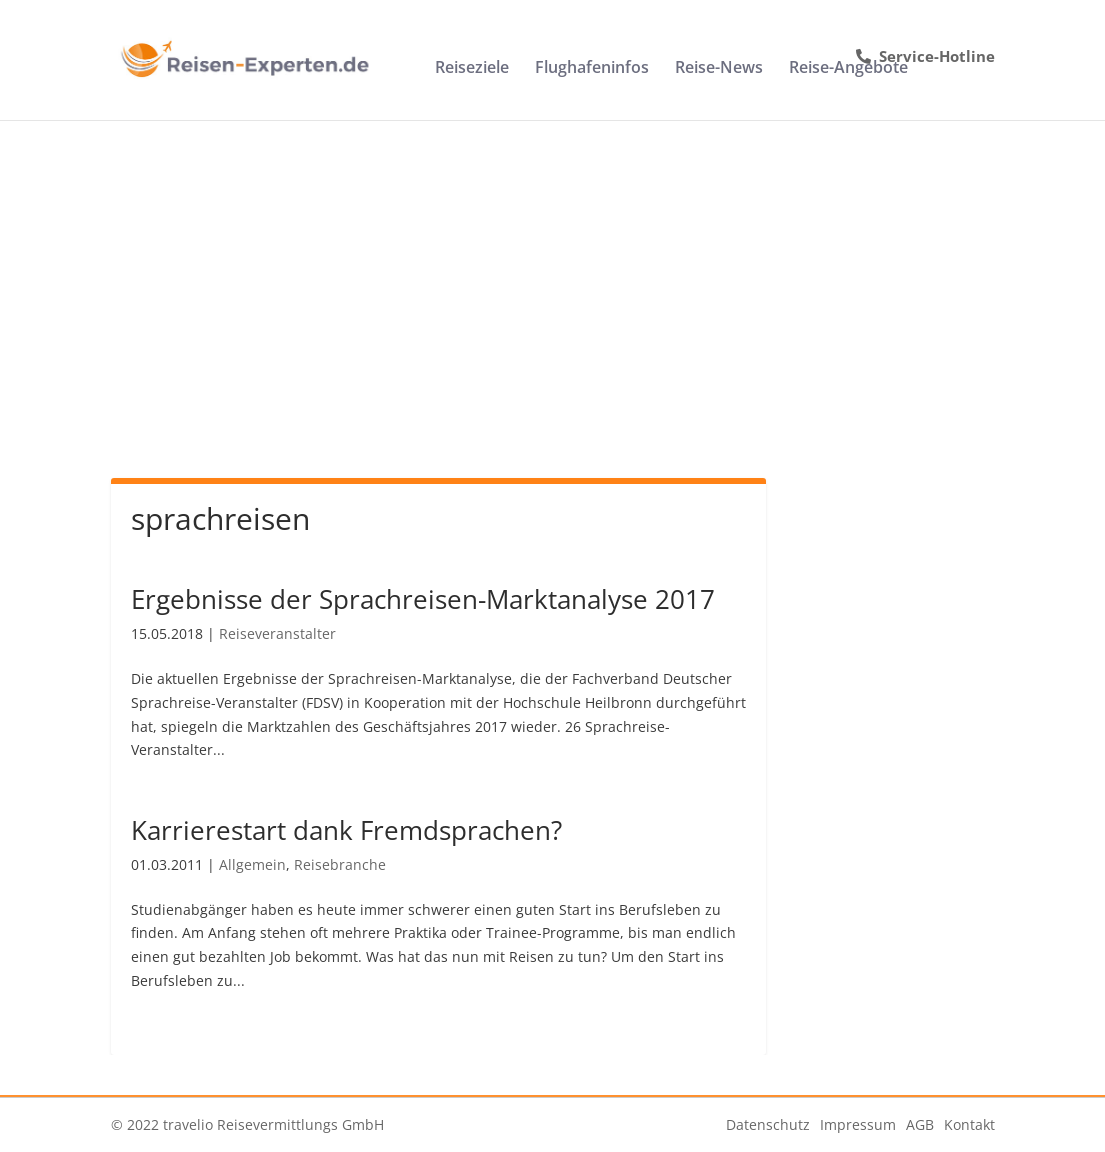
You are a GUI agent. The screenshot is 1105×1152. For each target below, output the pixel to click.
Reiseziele (472, 69)
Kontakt (969, 1124)
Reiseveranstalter (277, 633)
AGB (920, 1124)
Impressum (858, 1124)
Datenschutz (768, 1124)
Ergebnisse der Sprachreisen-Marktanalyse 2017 (423, 599)
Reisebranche (340, 864)
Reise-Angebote (848, 69)
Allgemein (252, 864)
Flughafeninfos (592, 69)
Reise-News (719, 69)
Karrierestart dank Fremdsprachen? (346, 830)
